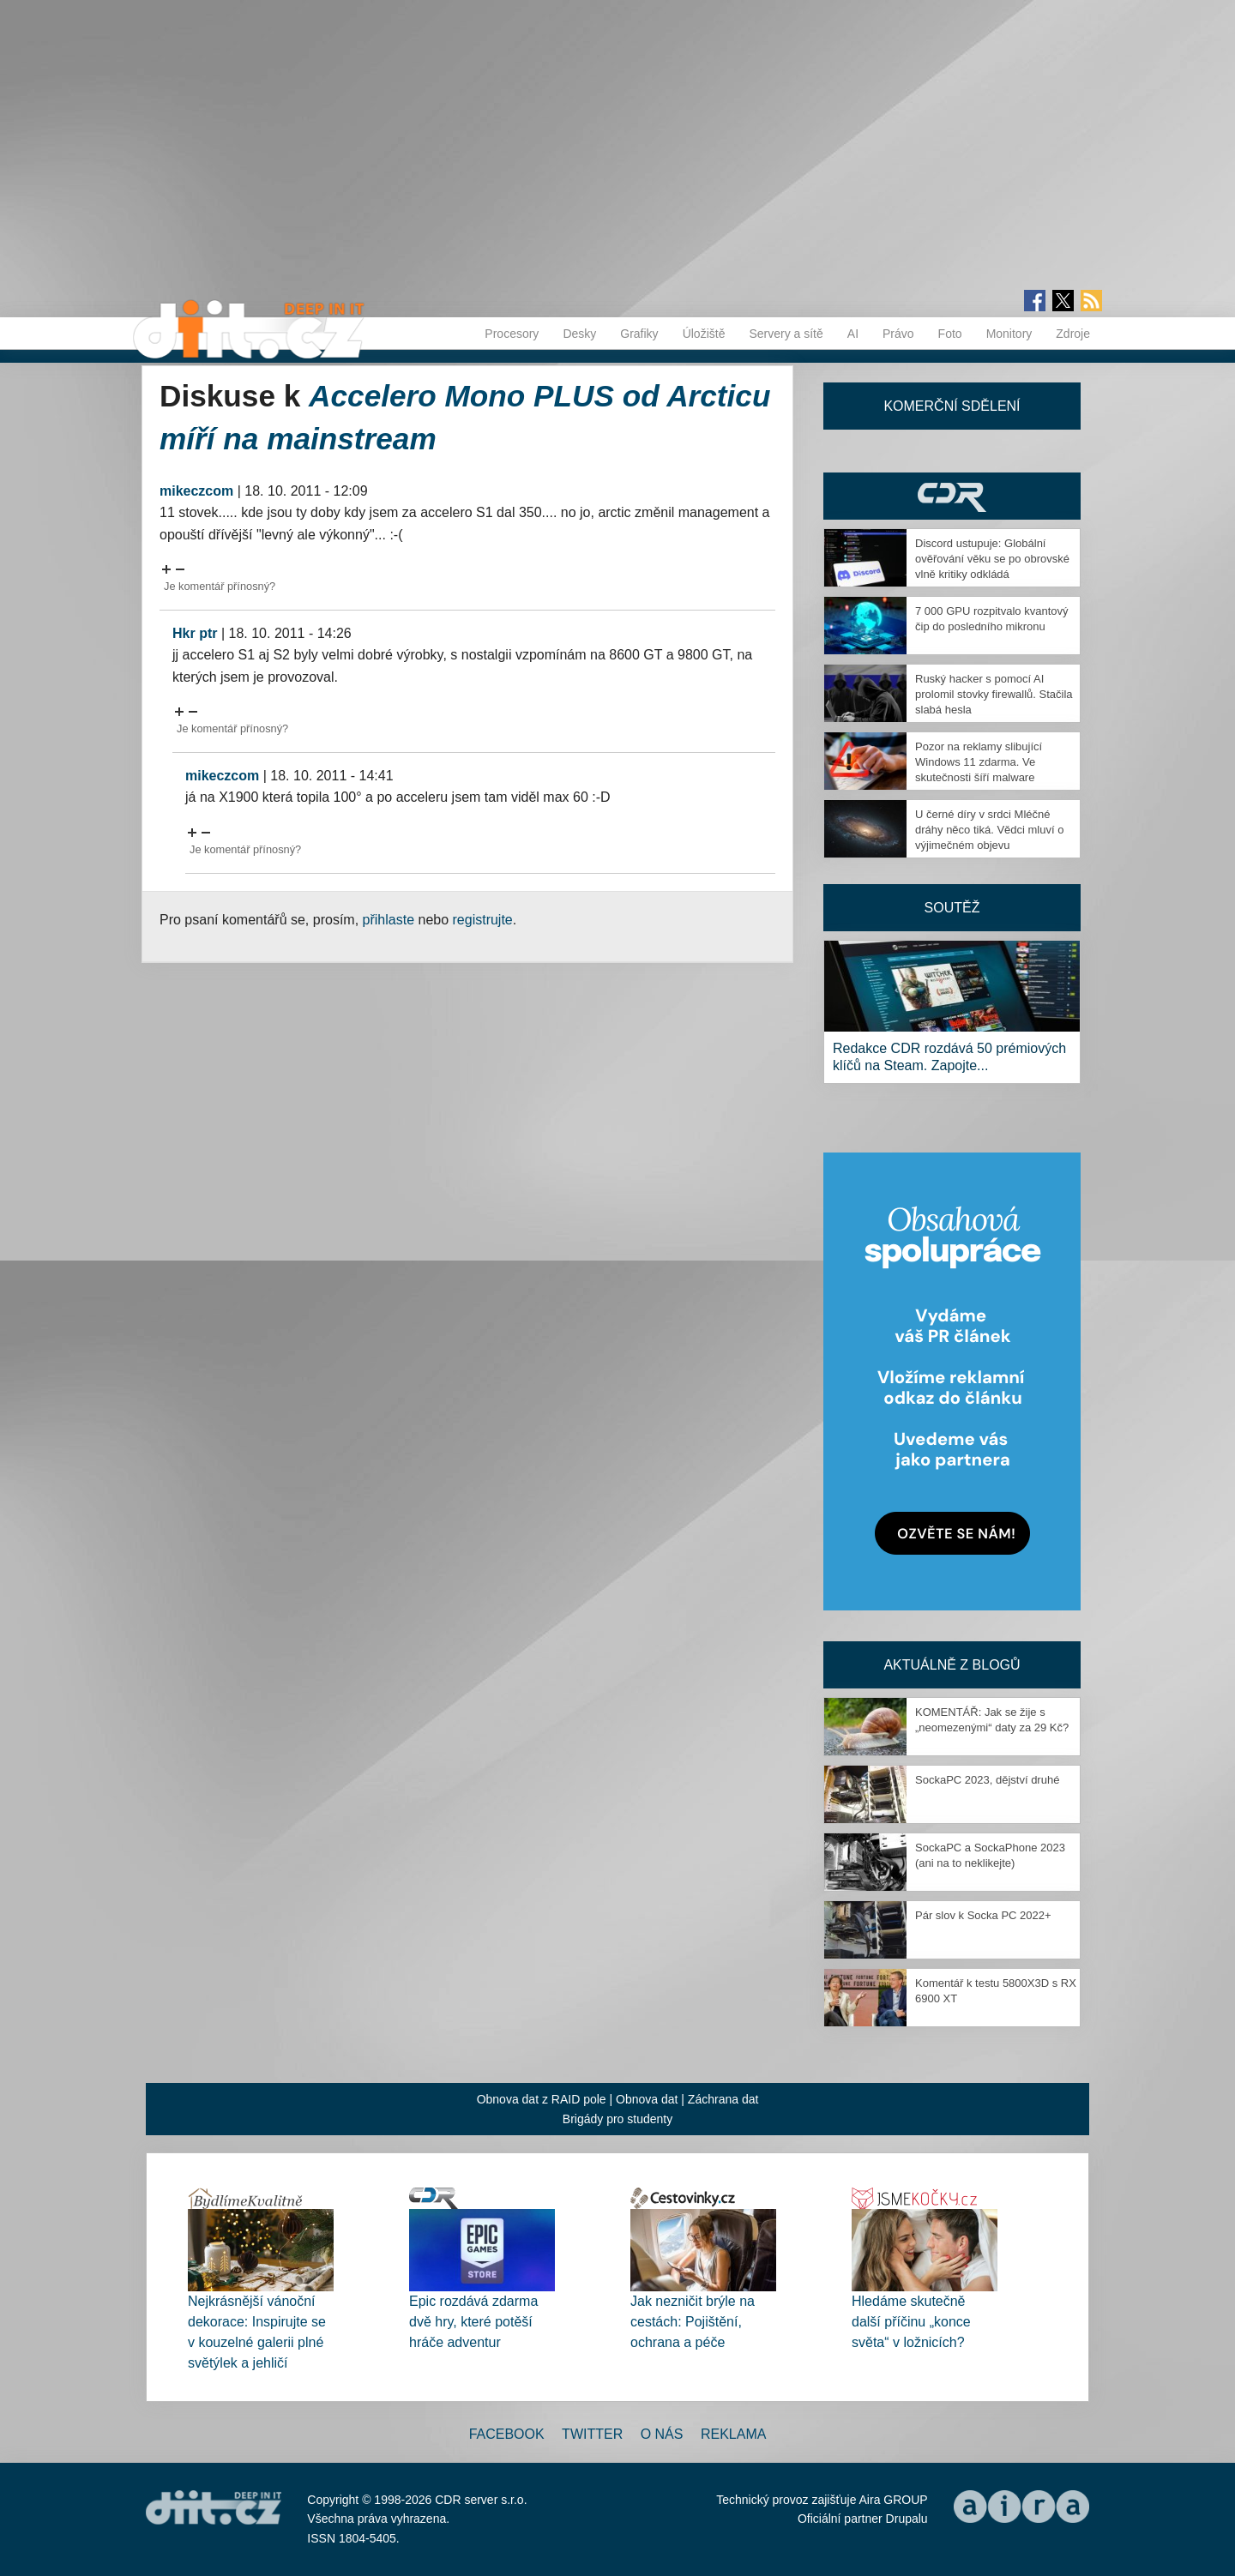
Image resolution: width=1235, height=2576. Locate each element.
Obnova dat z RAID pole (541, 2099)
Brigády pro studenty (617, 2119)
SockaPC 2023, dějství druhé (987, 1779)
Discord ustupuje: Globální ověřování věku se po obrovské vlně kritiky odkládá (992, 559)
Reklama (733, 2434)
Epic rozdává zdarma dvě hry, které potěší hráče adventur (473, 2322)
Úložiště (704, 333)
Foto (950, 333)
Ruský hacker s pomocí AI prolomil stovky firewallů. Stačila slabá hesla (994, 694)
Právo (898, 333)
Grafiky (639, 333)
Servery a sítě (785, 333)
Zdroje (1073, 333)
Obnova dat (647, 2099)
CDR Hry (952, 496)
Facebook (507, 2434)
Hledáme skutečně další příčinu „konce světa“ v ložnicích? (911, 2322)
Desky (579, 333)
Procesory (512, 333)
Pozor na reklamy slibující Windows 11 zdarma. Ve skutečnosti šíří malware (978, 762)
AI (852, 333)
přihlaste (388, 919)
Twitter (592, 2434)
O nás (662, 2434)
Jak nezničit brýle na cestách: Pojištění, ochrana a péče (692, 2322)
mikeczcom (196, 491)
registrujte (483, 919)
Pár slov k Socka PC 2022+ (983, 1915)
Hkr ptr (194, 633)
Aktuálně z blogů (951, 1665)
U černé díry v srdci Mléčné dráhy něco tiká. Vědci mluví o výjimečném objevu (989, 830)
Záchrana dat (723, 2099)
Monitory (1009, 333)
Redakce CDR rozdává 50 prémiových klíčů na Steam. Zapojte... (949, 1057)
